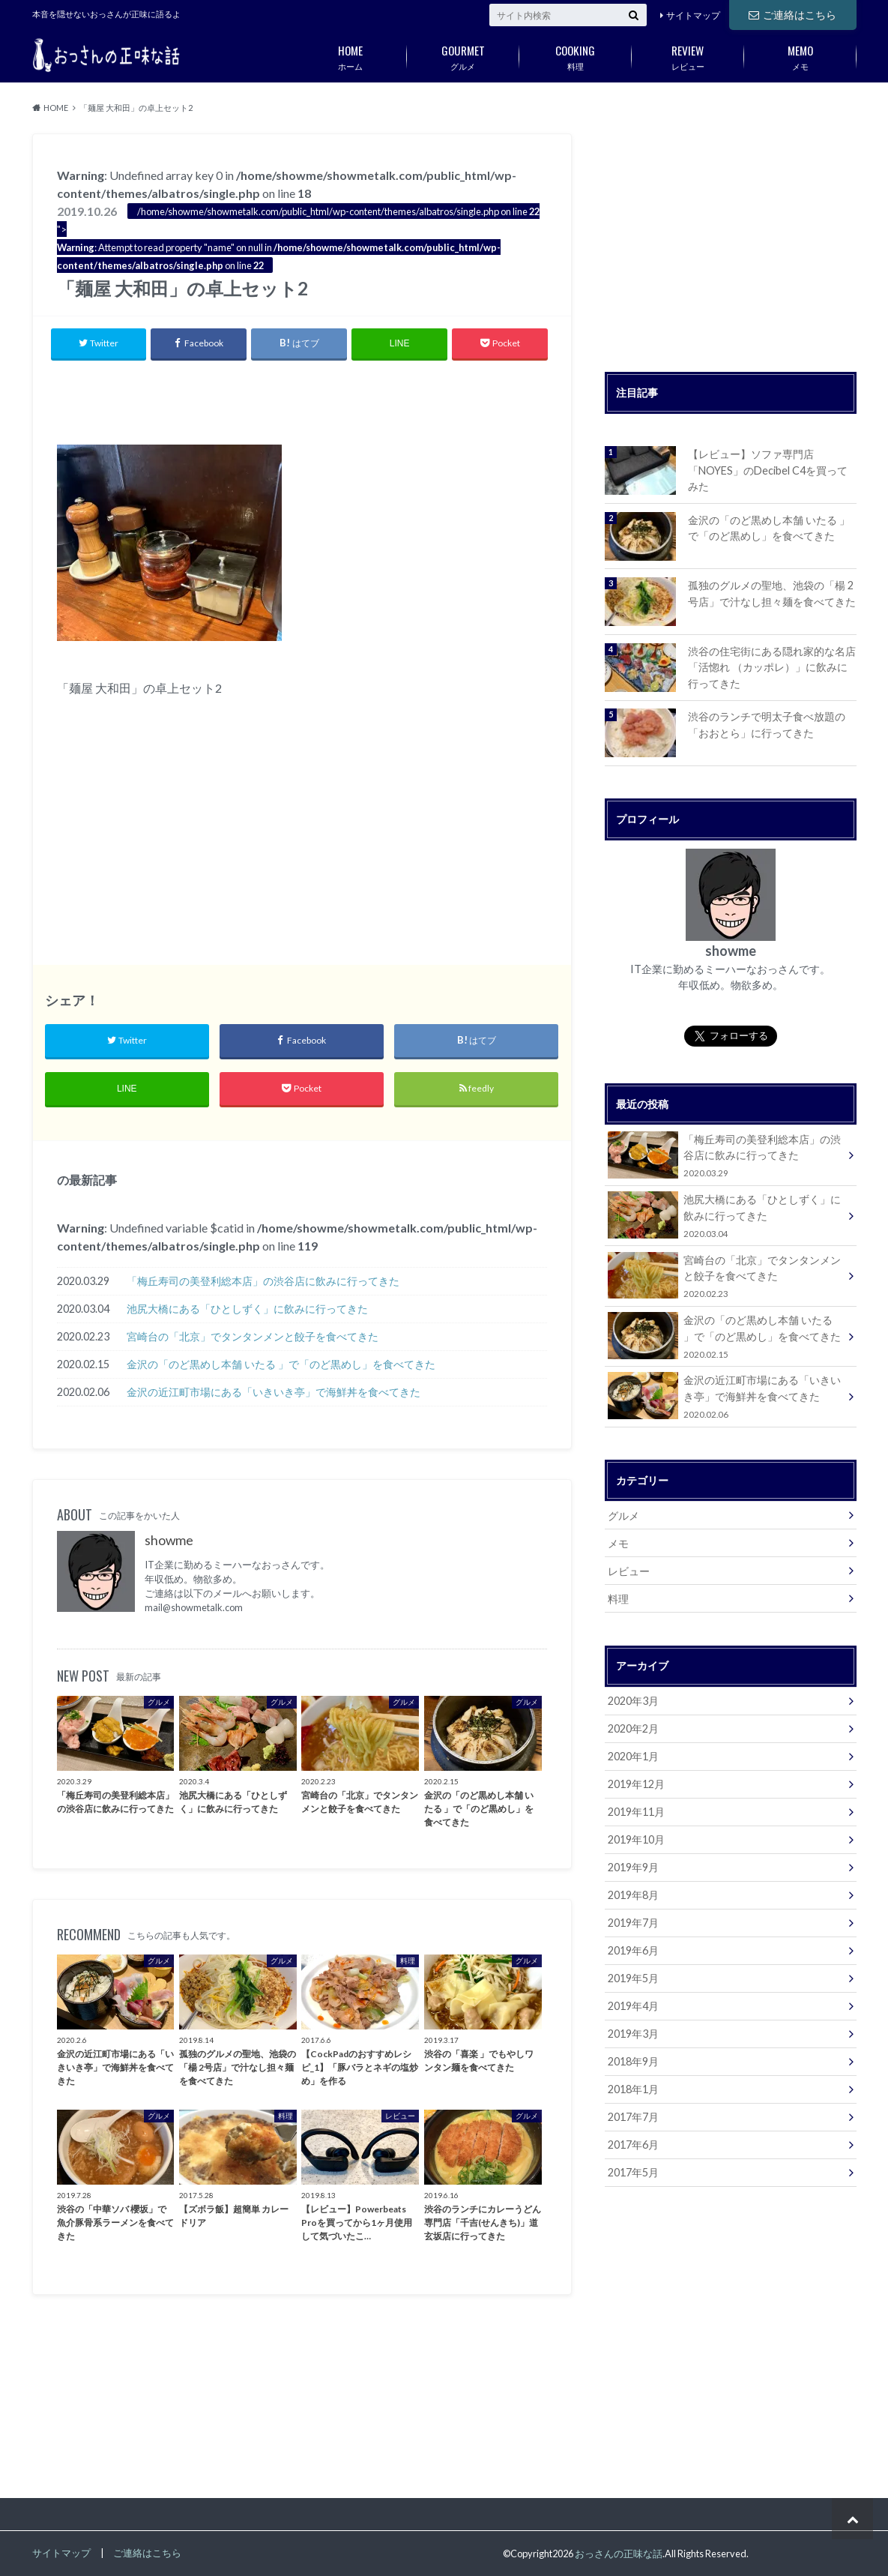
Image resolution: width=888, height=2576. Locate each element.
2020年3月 (633, 1700)
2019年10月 (636, 1839)
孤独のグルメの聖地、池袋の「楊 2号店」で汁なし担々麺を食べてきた (772, 593)
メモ (800, 54)
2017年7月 (633, 2116)
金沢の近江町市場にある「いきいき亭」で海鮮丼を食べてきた (273, 1391)
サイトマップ (693, 15)
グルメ (463, 54)
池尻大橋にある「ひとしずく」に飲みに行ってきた (247, 1308)
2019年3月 (633, 2033)
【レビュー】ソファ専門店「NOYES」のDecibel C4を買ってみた (768, 470)
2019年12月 (636, 1784)
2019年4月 (633, 2005)
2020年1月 (633, 1756)
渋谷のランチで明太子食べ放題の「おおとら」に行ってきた (766, 724)
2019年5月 (633, 1978)
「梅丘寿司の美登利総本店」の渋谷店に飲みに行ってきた (263, 1281)
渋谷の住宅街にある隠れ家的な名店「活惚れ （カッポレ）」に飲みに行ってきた (772, 667)
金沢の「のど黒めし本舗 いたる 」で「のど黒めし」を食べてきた (281, 1364)
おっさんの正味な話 (618, 2554)
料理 (575, 54)
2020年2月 (633, 1728)
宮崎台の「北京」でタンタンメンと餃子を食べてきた (252, 1336)
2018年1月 (633, 2089)
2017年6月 (633, 2144)
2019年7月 (633, 1922)
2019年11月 (636, 1811)
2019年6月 (633, 1950)
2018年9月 (633, 2061)
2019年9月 (633, 1867)
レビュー (688, 54)
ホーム (351, 54)
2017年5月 (633, 2172)
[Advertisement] (302, 398)
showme (169, 1540)
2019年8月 (633, 1895)
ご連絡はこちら (792, 14)
